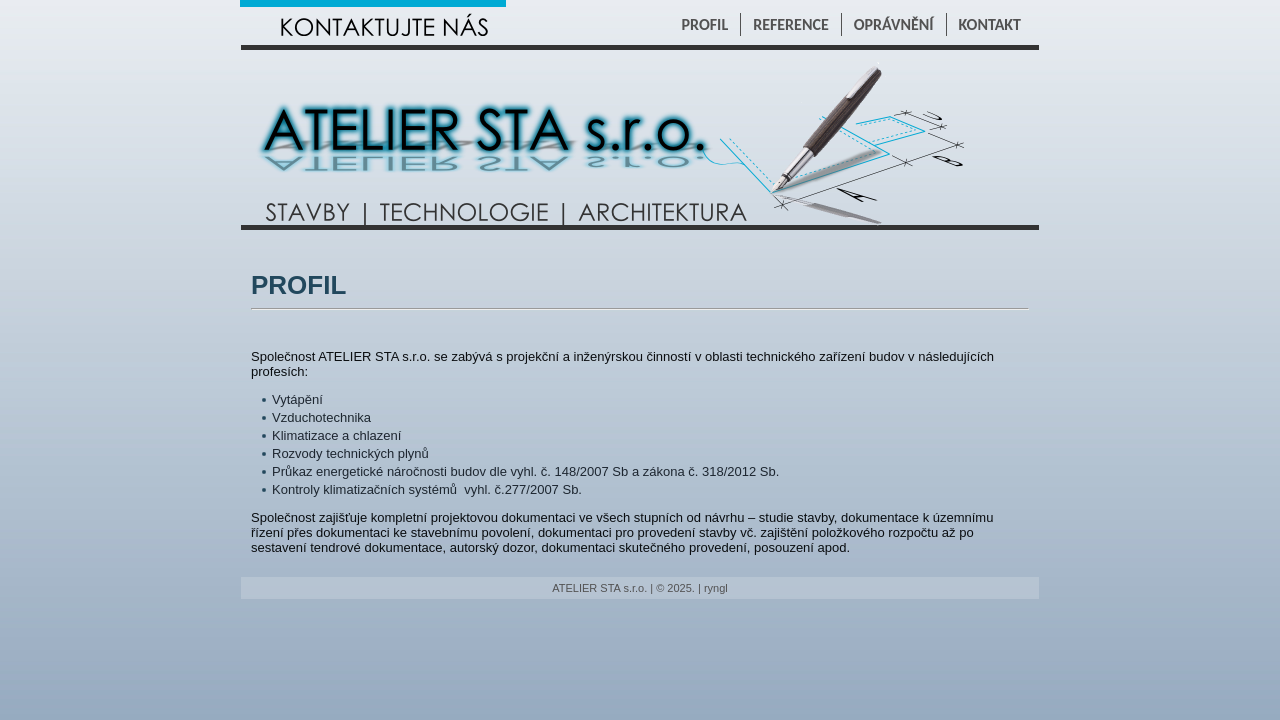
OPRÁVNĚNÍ (894, 24)
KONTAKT (990, 24)
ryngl (716, 588)
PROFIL (705, 24)
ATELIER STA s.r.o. (599, 588)
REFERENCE (791, 24)
